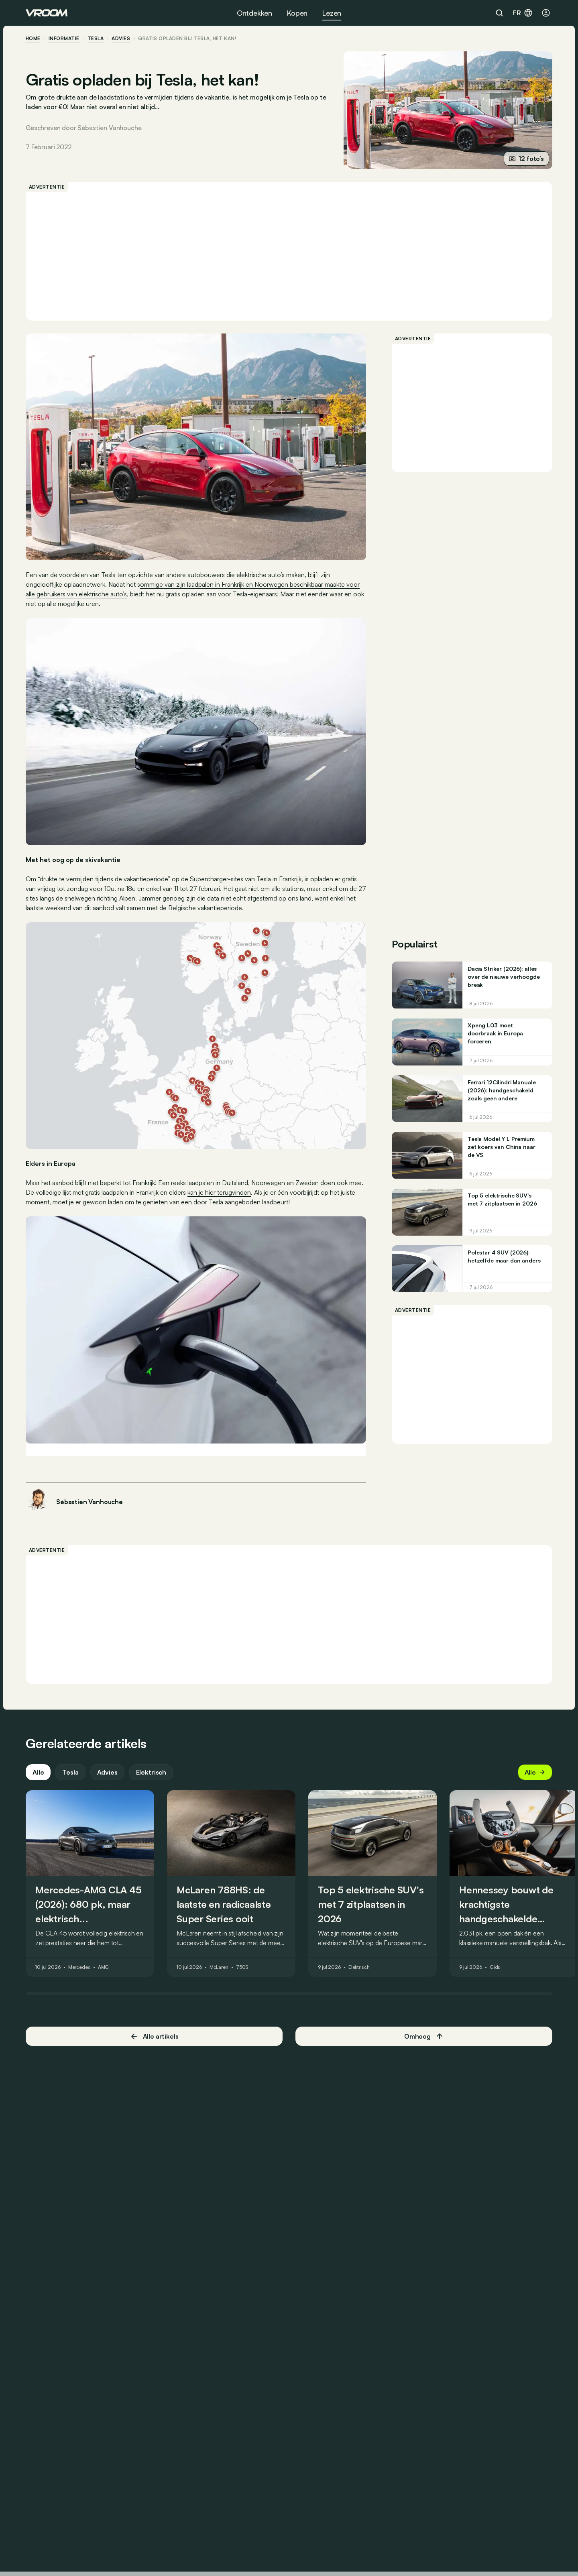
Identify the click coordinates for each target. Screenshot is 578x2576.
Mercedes (79, 1967)
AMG (103, 1967)
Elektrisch (151, 1772)
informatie (64, 38)
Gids (495, 1967)
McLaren (219, 1967)
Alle (38, 1772)
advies (121, 38)
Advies (107, 1772)
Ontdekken (254, 12)
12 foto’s (526, 159)
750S (242, 1967)
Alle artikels (154, 2036)
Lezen (331, 12)
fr (523, 13)
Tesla (96, 38)
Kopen (297, 12)
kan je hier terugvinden (219, 1192)
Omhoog (424, 2036)
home (33, 38)
